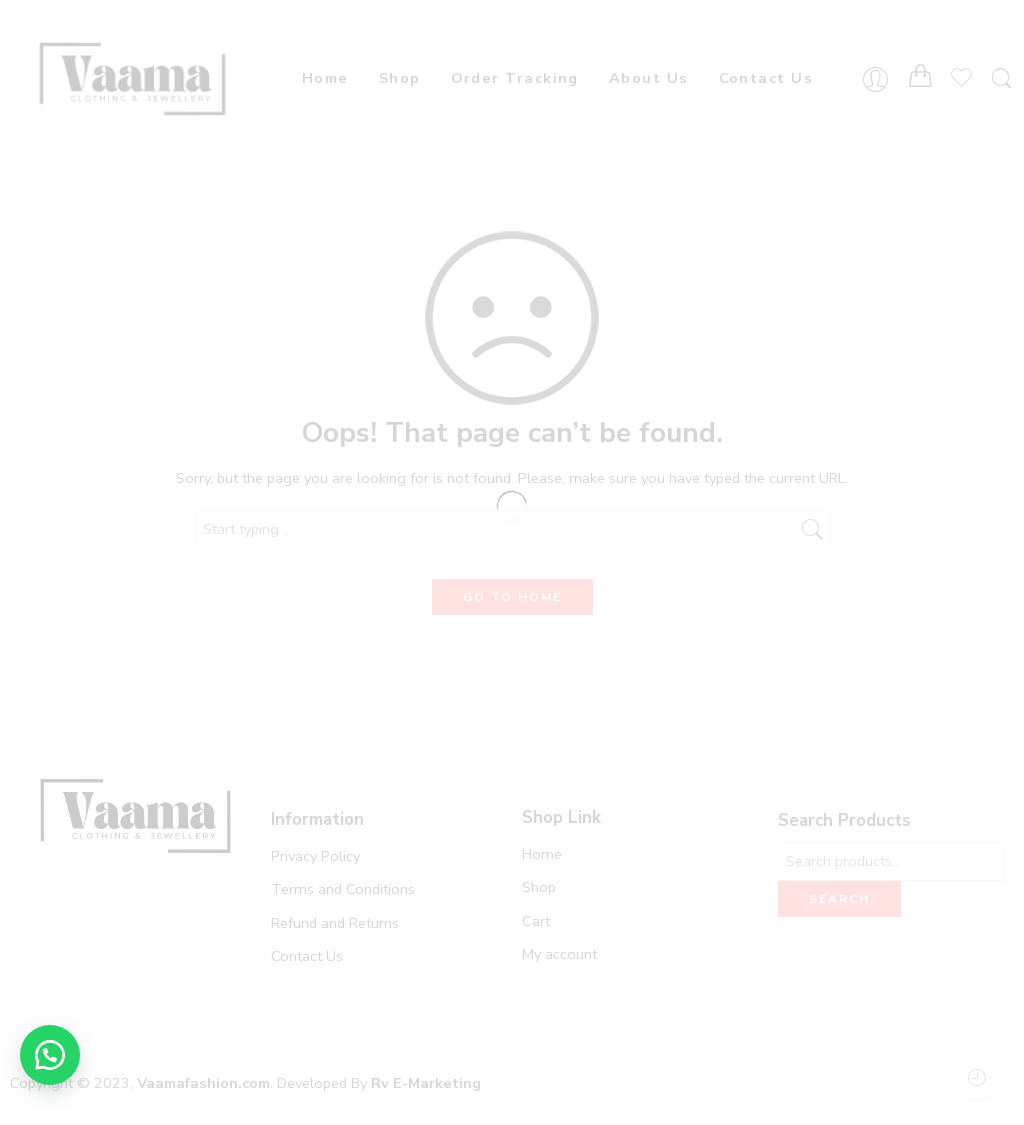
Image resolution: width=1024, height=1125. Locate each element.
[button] (50, 1055)
